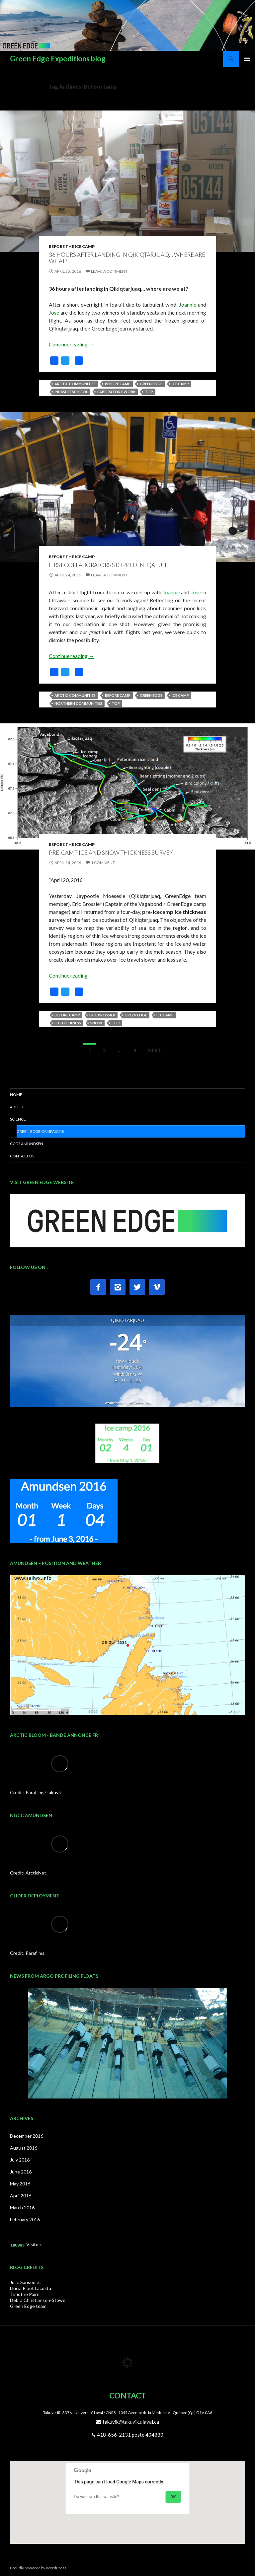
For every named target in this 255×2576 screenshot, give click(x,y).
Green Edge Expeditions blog (58, 58)
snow (96, 1023)
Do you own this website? (96, 2496)
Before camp (117, 384)
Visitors (34, 2244)
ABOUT (17, 1106)
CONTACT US (22, 1155)
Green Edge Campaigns (40, 1131)
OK (173, 2497)
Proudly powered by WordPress (38, 2567)
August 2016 (23, 2148)
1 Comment (103, 862)
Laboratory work (116, 392)
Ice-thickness (67, 1023)
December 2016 (26, 2136)
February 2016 (25, 2219)
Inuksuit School (71, 392)
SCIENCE (18, 1119)
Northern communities (78, 703)
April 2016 (20, 2195)
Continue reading (71, 344)
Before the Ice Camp (72, 246)
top (149, 392)
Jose (54, 312)
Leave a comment (109, 271)
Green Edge (151, 384)
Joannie (187, 304)
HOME (16, 1094)
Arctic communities (75, 384)
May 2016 (20, 2183)
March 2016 (22, 2207)
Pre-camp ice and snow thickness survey (111, 852)
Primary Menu (247, 59)
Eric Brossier (102, 1015)
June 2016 (21, 2171)
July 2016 (20, 2160)
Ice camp (180, 384)
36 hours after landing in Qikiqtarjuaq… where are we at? (127, 257)
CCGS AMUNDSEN (26, 1143)
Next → (157, 1050)
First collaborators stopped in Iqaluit (108, 564)
